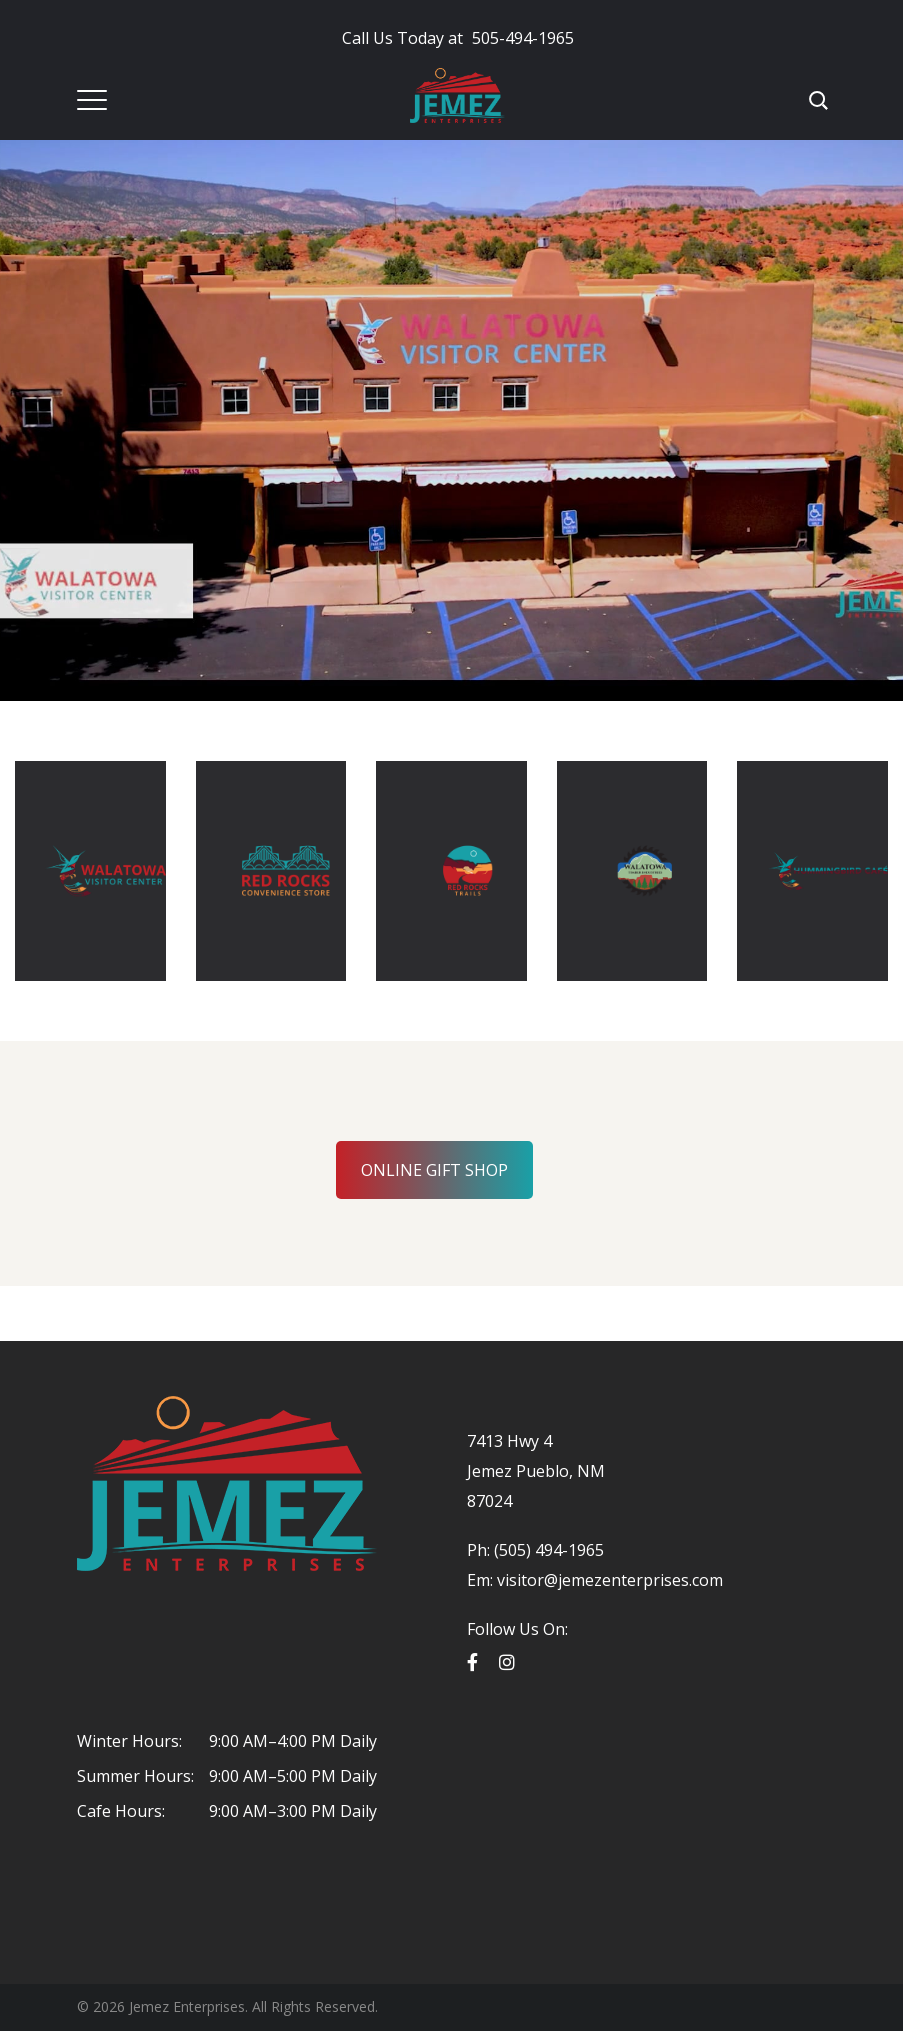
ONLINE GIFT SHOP (434, 1170)
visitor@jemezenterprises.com (610, 1580)
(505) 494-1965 (547, 1550)
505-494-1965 (458, 38)
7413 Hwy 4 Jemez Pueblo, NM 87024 (536, 1471)
